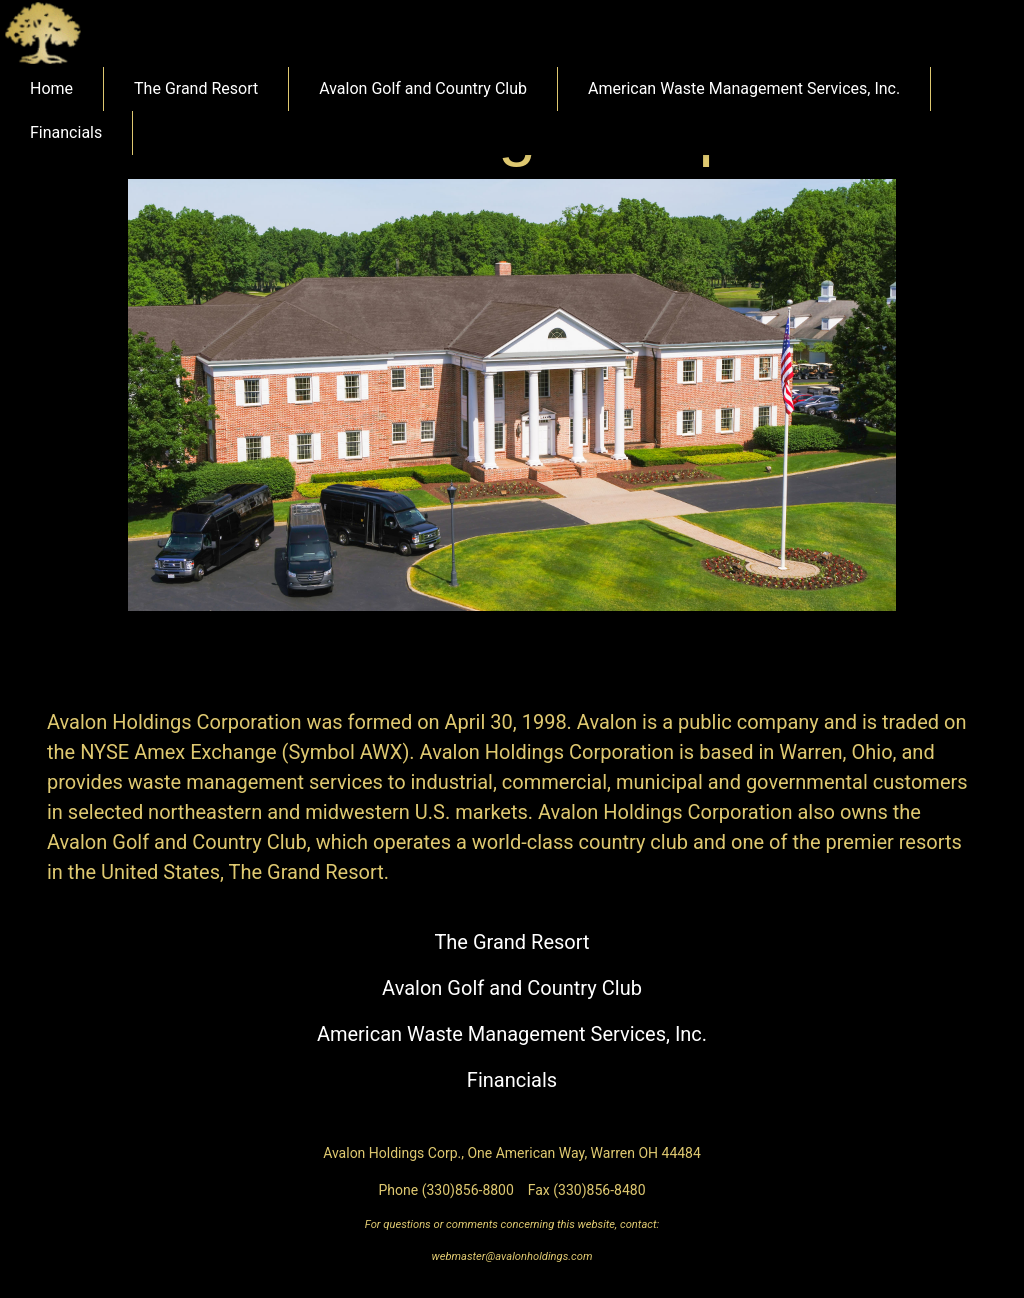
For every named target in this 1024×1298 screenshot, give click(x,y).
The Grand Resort (196, 88)
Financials (66, 132)
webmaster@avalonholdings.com (512, 1256)
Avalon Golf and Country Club (423, 88)
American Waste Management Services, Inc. (744, 88)
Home (51, 88)
